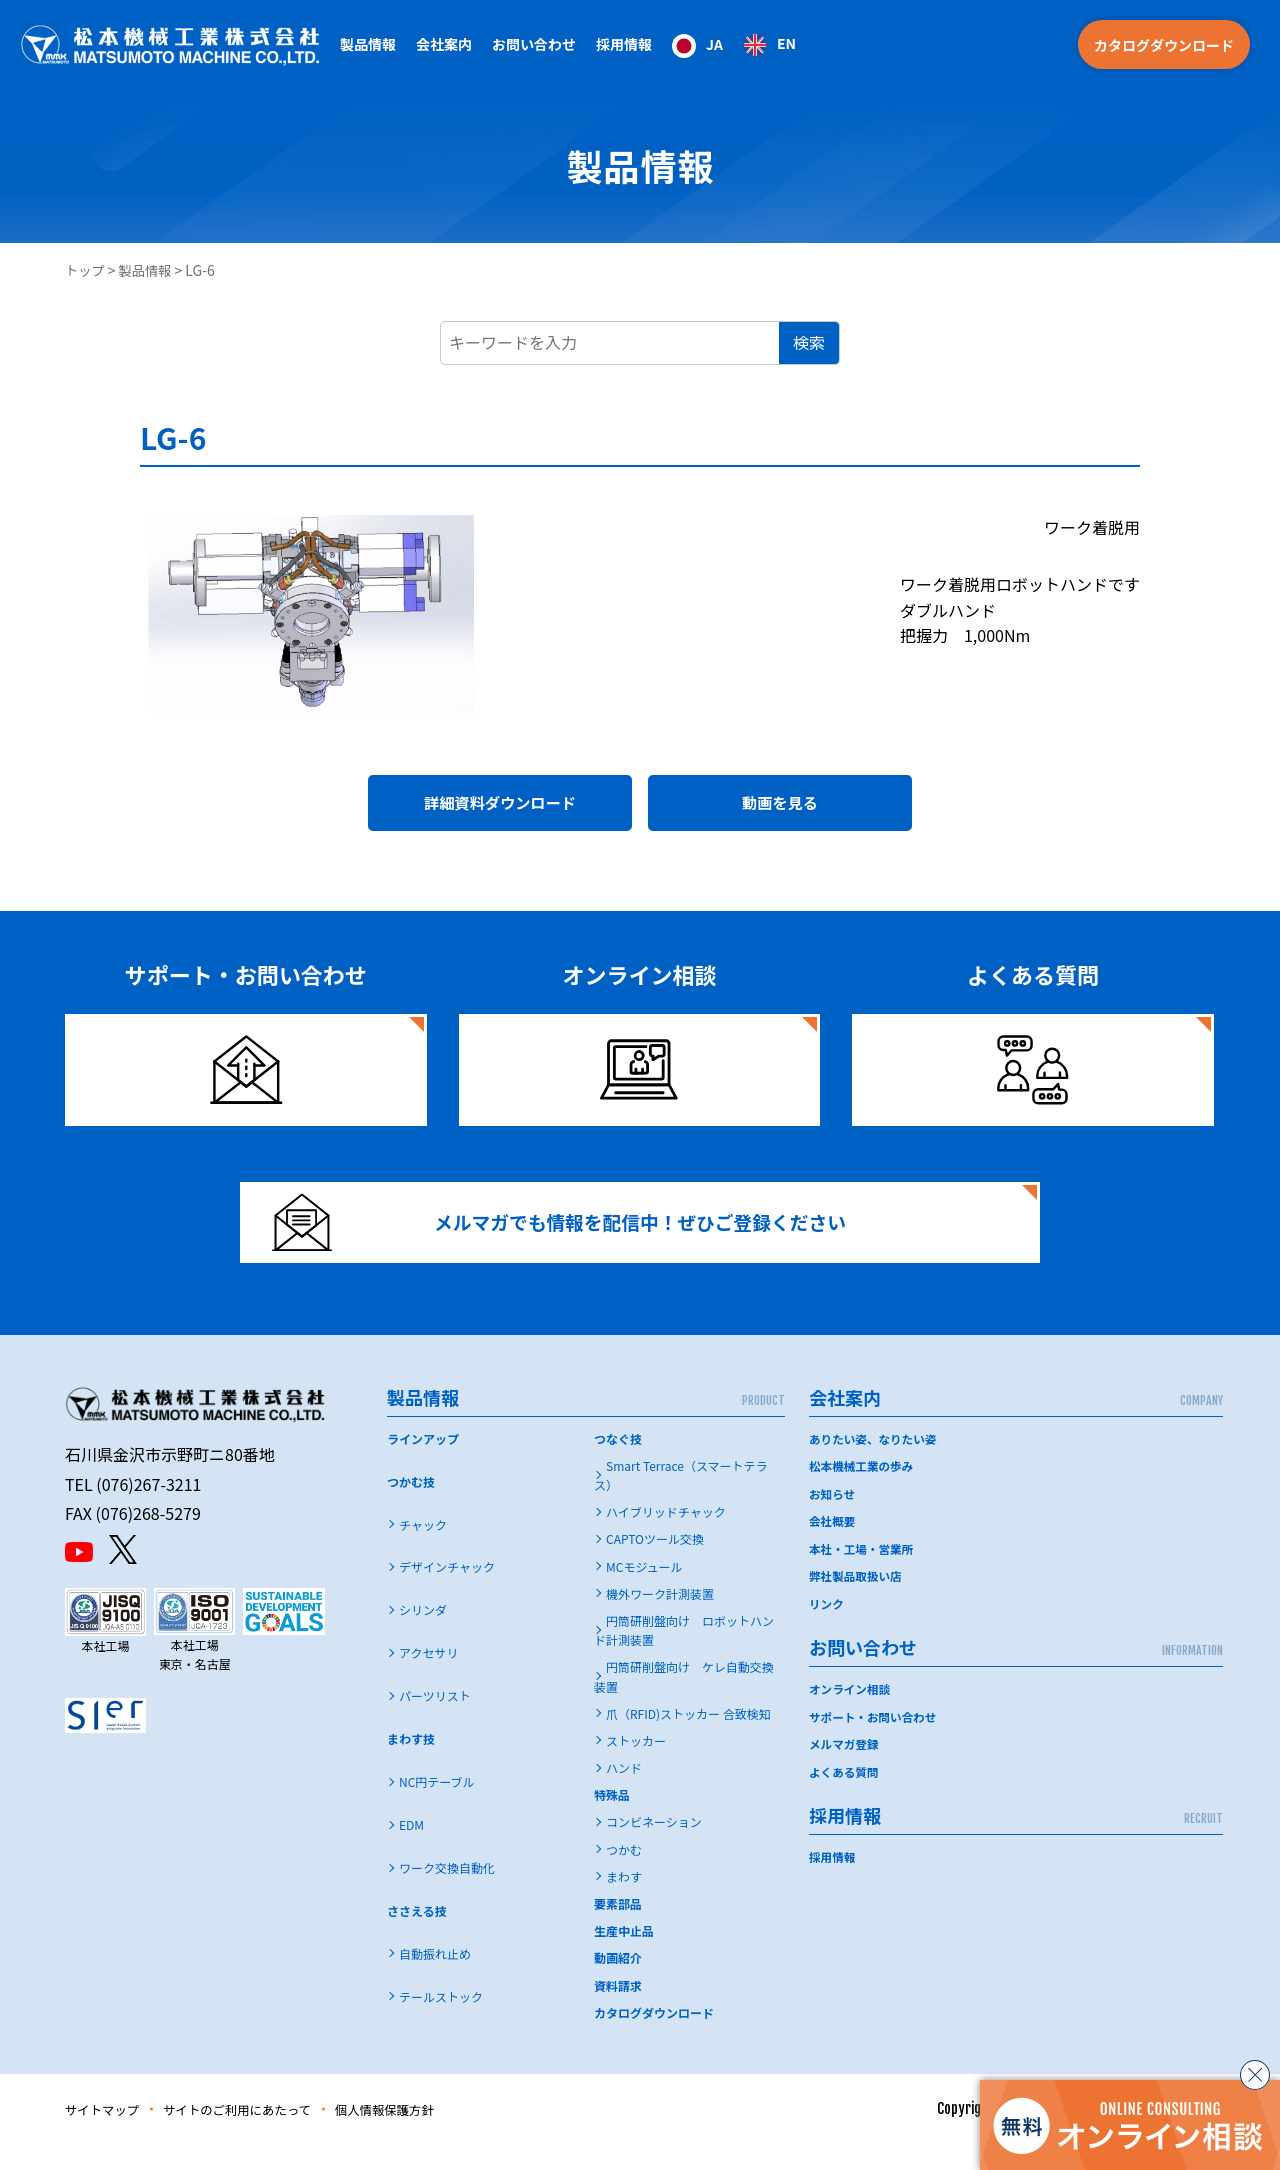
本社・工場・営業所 (863, 1572)
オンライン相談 (851, 1711)
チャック (423, 1549)
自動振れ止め (435, 1979)
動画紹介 (618, 1983)
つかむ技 (411, 1506)
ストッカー (636, 1766)
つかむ (624, 1874)
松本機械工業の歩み (863, 1491)
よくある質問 (845, 1793)
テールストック (441, 2022)
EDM (411, 1850)
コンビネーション (654, 1847)
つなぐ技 (618, 1463)
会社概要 (833, 1545)
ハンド (624, 1793)
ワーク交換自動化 (447, 1893)
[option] (769, 45)
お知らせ (833, 1518)
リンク (827, 1626)
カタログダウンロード (1164, 45)
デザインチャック (447, 1592)
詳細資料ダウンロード (500, 807)
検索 (809, 342)
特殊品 (612, 1820)
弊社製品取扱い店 (857, 1599)
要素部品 (618, 1929)
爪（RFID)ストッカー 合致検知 (688, 1738)
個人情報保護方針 (420, 2135)
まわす (624, 1902)
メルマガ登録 (845, 1766)
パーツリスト (435, 1721)
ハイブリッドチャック (666, 1537)
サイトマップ (107, 2135)
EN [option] (786, 43)
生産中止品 (624, 1956)
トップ (86, 270)
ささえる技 (417, 1936)
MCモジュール (644, 1591)
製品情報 (149, 270)
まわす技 (411, 1764)
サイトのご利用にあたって (256, 2135)
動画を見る (780, 807)
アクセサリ (428, 1678)
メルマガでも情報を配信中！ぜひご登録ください (577, 1238)
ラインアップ (423, 1463)
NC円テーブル (437, 1807)
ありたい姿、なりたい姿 (875, 1463)
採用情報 (624, 44)
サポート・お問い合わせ (875, 1739)
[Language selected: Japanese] (734, 44)
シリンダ (423, 1635)
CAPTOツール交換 (655, 1564)
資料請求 (618, 2010)
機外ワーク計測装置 (660, 1618)
